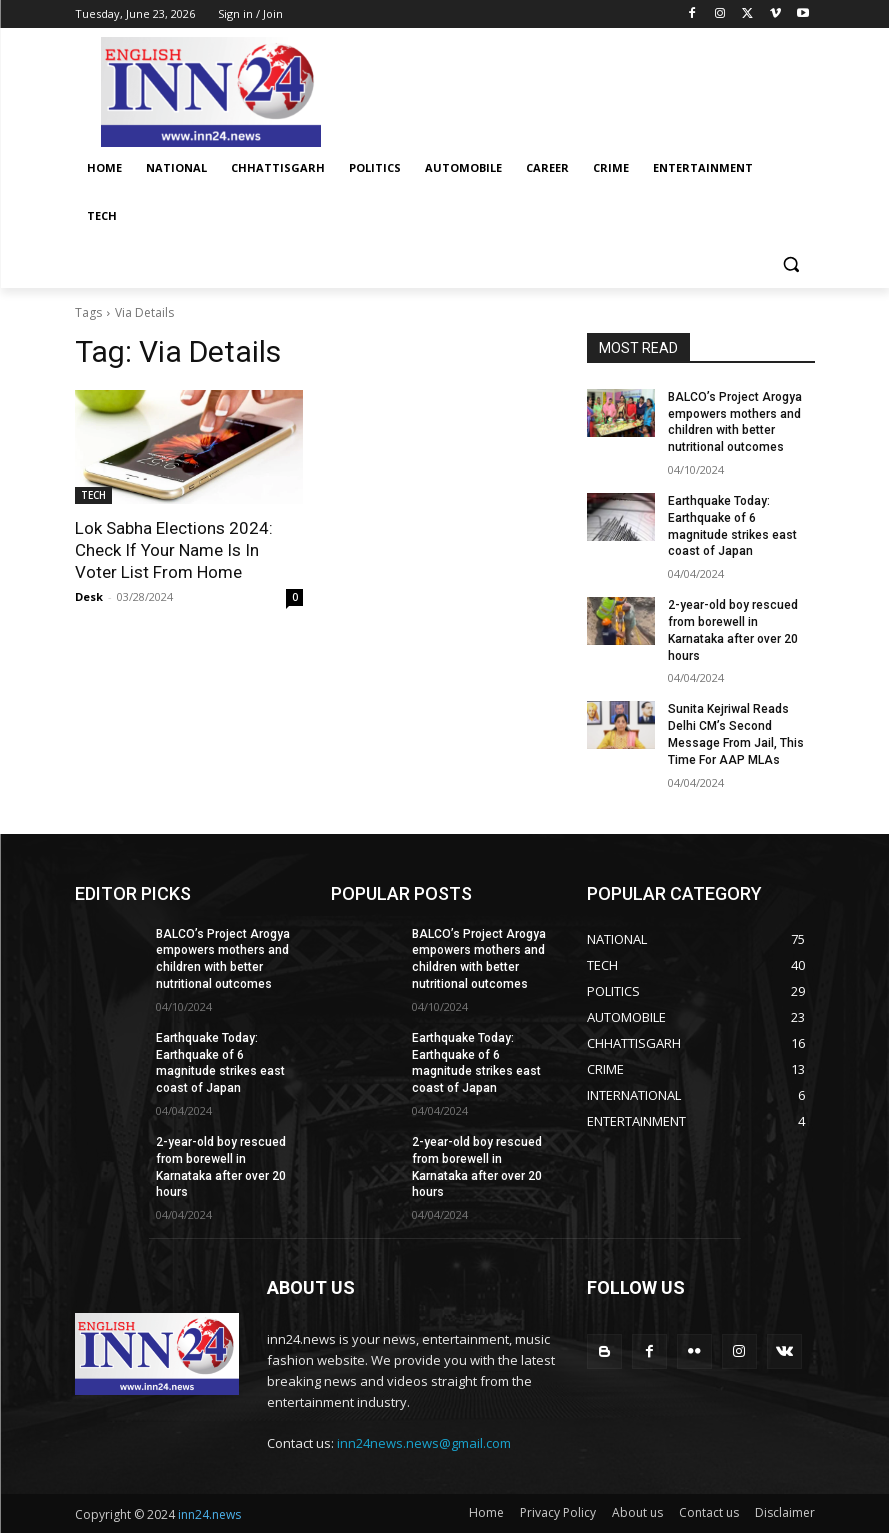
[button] (791, 264)
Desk (89, 596)
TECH (93, 495)
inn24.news (209, 1514)
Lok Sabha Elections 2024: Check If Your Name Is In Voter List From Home (174, 550)
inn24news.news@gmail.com (424, 1443)
